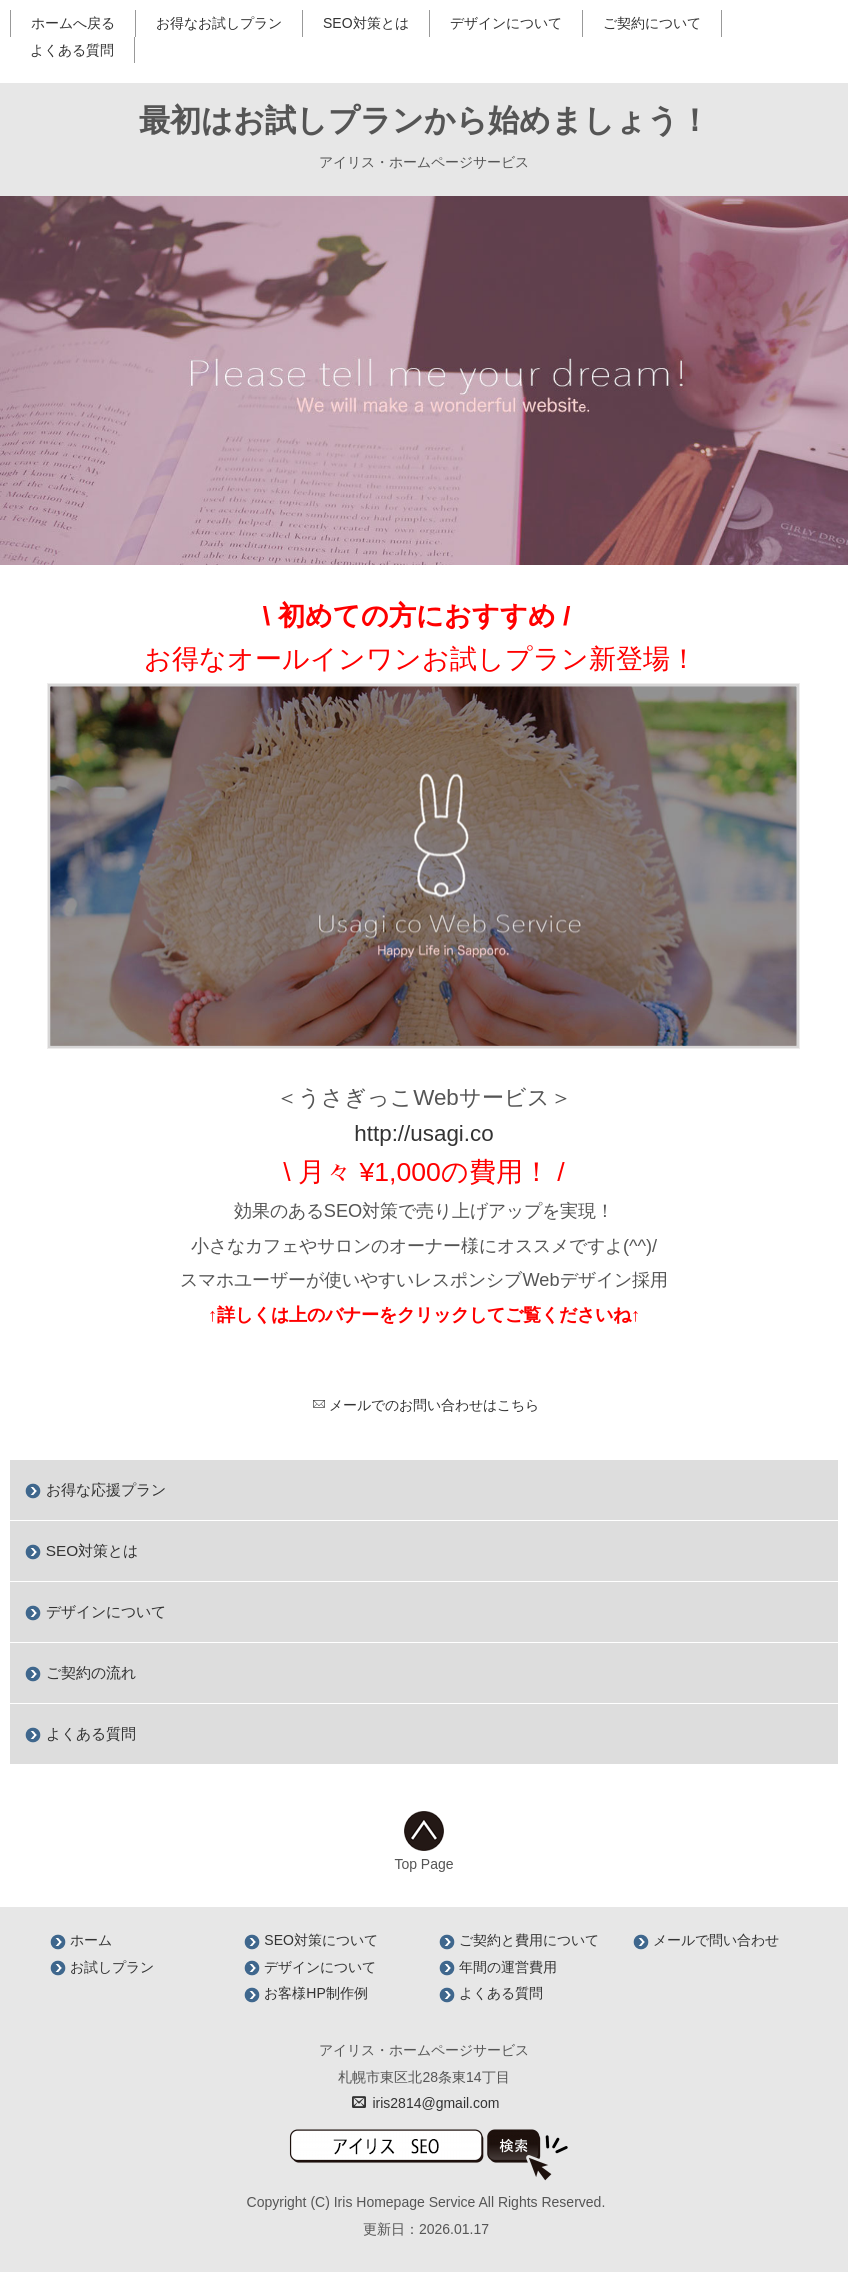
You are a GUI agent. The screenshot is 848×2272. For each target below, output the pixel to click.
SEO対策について (310, 1940)
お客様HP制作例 (305, 1993)
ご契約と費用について (519, 1940)
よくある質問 (72, 50)
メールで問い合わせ (706, 1940)
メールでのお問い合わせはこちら (425, 1405)
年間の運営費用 (498, 1967)
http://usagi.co (423, 1133)
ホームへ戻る (73, 23)
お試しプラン (102, 1967)
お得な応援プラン (95, 1489)
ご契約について (652, 23)
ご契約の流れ (80, 1672)
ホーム (81, 1940)
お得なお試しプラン (219, 23)
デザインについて (506, 23)
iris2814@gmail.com (426, 2103)
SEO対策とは (366, 23)
